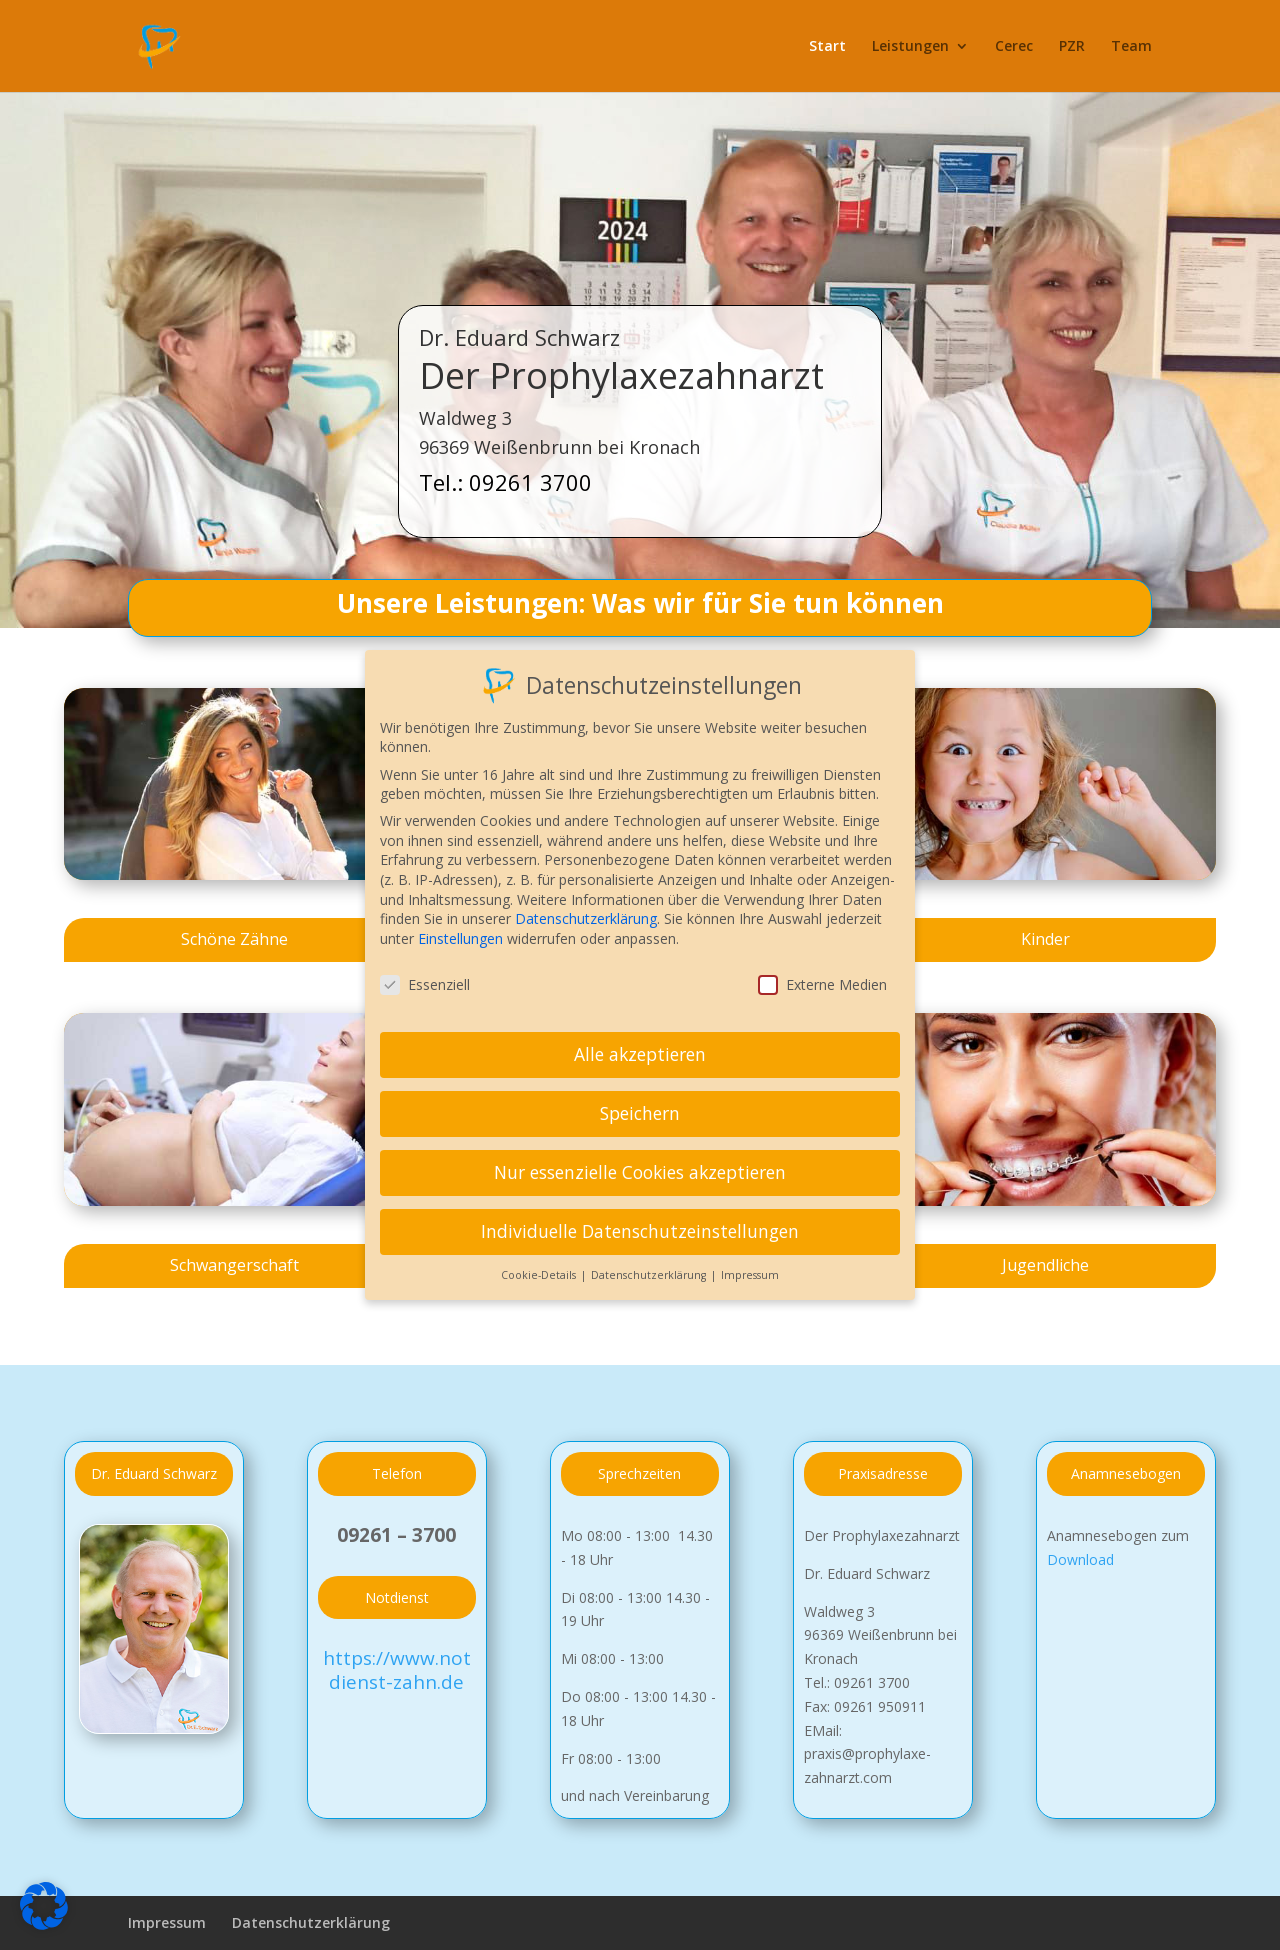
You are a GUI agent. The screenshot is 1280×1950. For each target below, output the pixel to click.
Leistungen (910, 47)
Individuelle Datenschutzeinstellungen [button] (640, 1220)
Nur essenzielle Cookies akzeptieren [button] (640, 1161)
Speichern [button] (640, 1102)
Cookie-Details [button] (540, 1264)
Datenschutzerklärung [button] (650, 1264)
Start (827, 47)
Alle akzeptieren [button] (640, 1044)
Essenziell (425, 973)
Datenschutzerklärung (311, 1922)
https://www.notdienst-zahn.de (397, 1670)
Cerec (1014, 47)
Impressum (167, 1922)
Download (1080, 1559)
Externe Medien (822, 973)
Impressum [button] (750, 1264)
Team (1131, 47)
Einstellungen (460, 927)
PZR (1072, 47)
